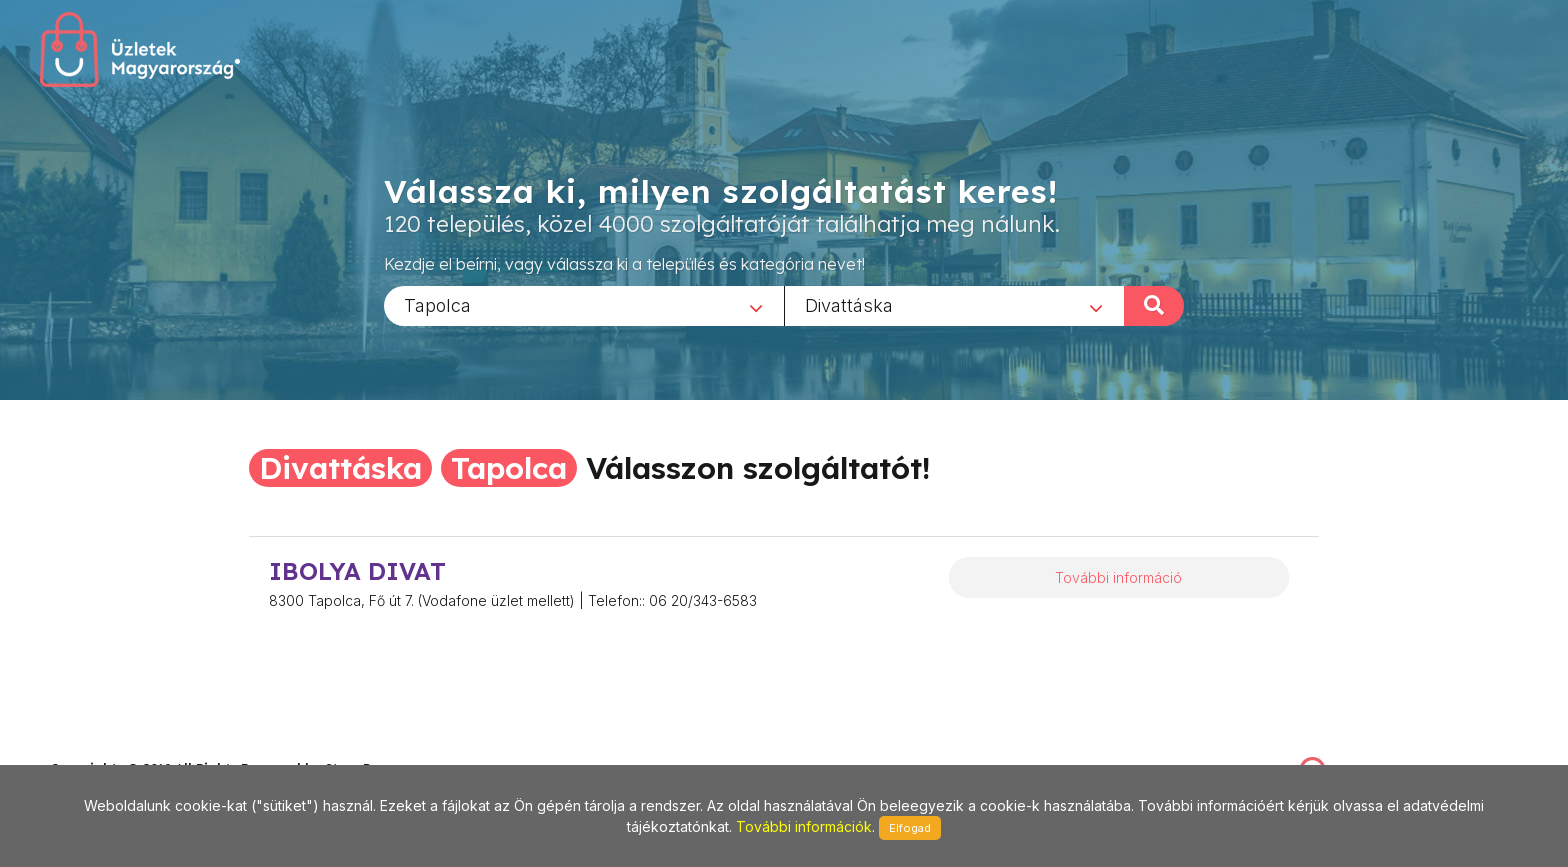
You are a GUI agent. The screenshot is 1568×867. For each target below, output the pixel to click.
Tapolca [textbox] (437, 304)
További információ (1118, 577)
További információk (804, 826)
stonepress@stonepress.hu (130, 747)
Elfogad (910, 828)
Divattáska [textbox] (849, 304)
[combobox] (584, 305)
